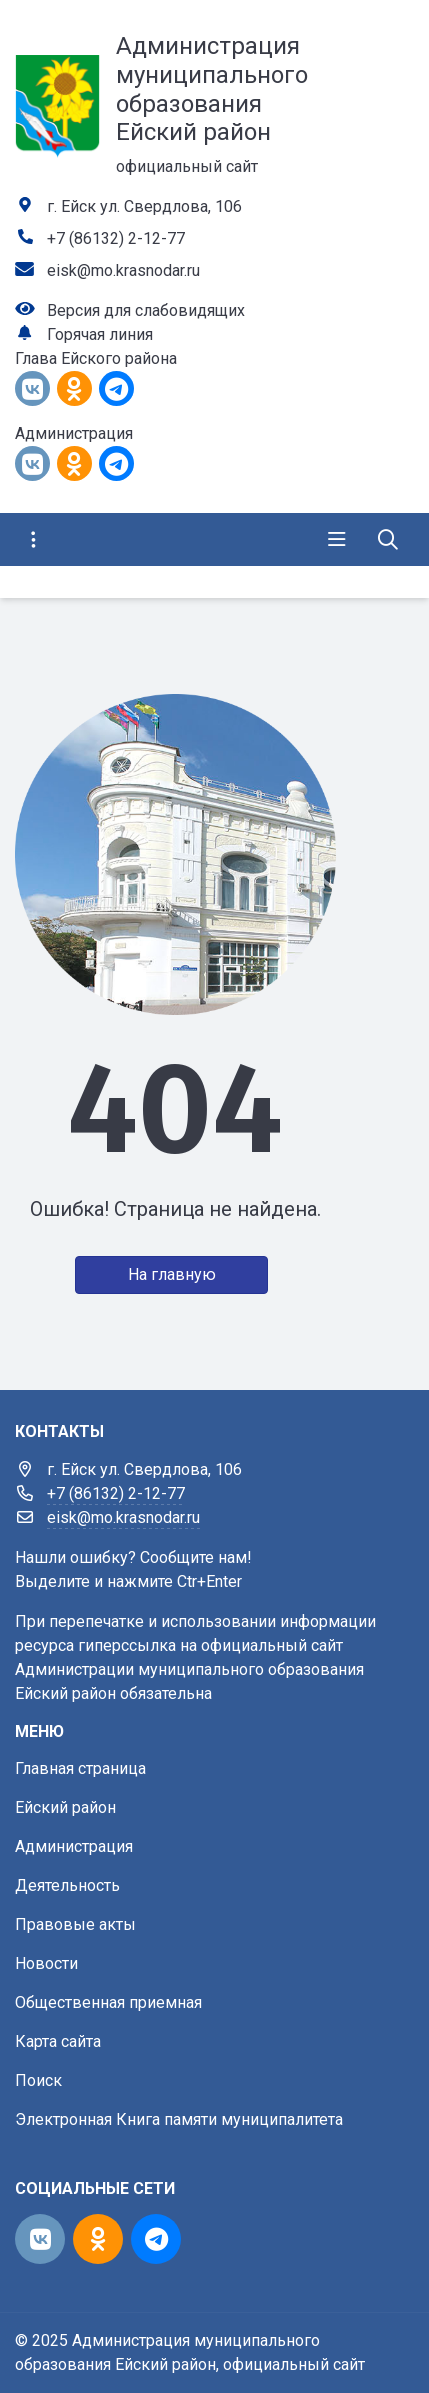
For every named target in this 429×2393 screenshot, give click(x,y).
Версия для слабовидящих (146, 310)
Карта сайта (58, 2041)
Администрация (74, 1846)
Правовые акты (75, 1924)
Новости (46, 1963)
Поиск (38, 2080)
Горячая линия (100, 334)
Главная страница (80, 1768)
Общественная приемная (108, 2002)
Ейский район (65, 1807)
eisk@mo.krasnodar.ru (123, 270)
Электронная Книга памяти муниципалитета (179, 2119)
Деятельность (67, 1885)
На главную (172, 1274)
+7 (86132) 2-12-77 (116, 238)
